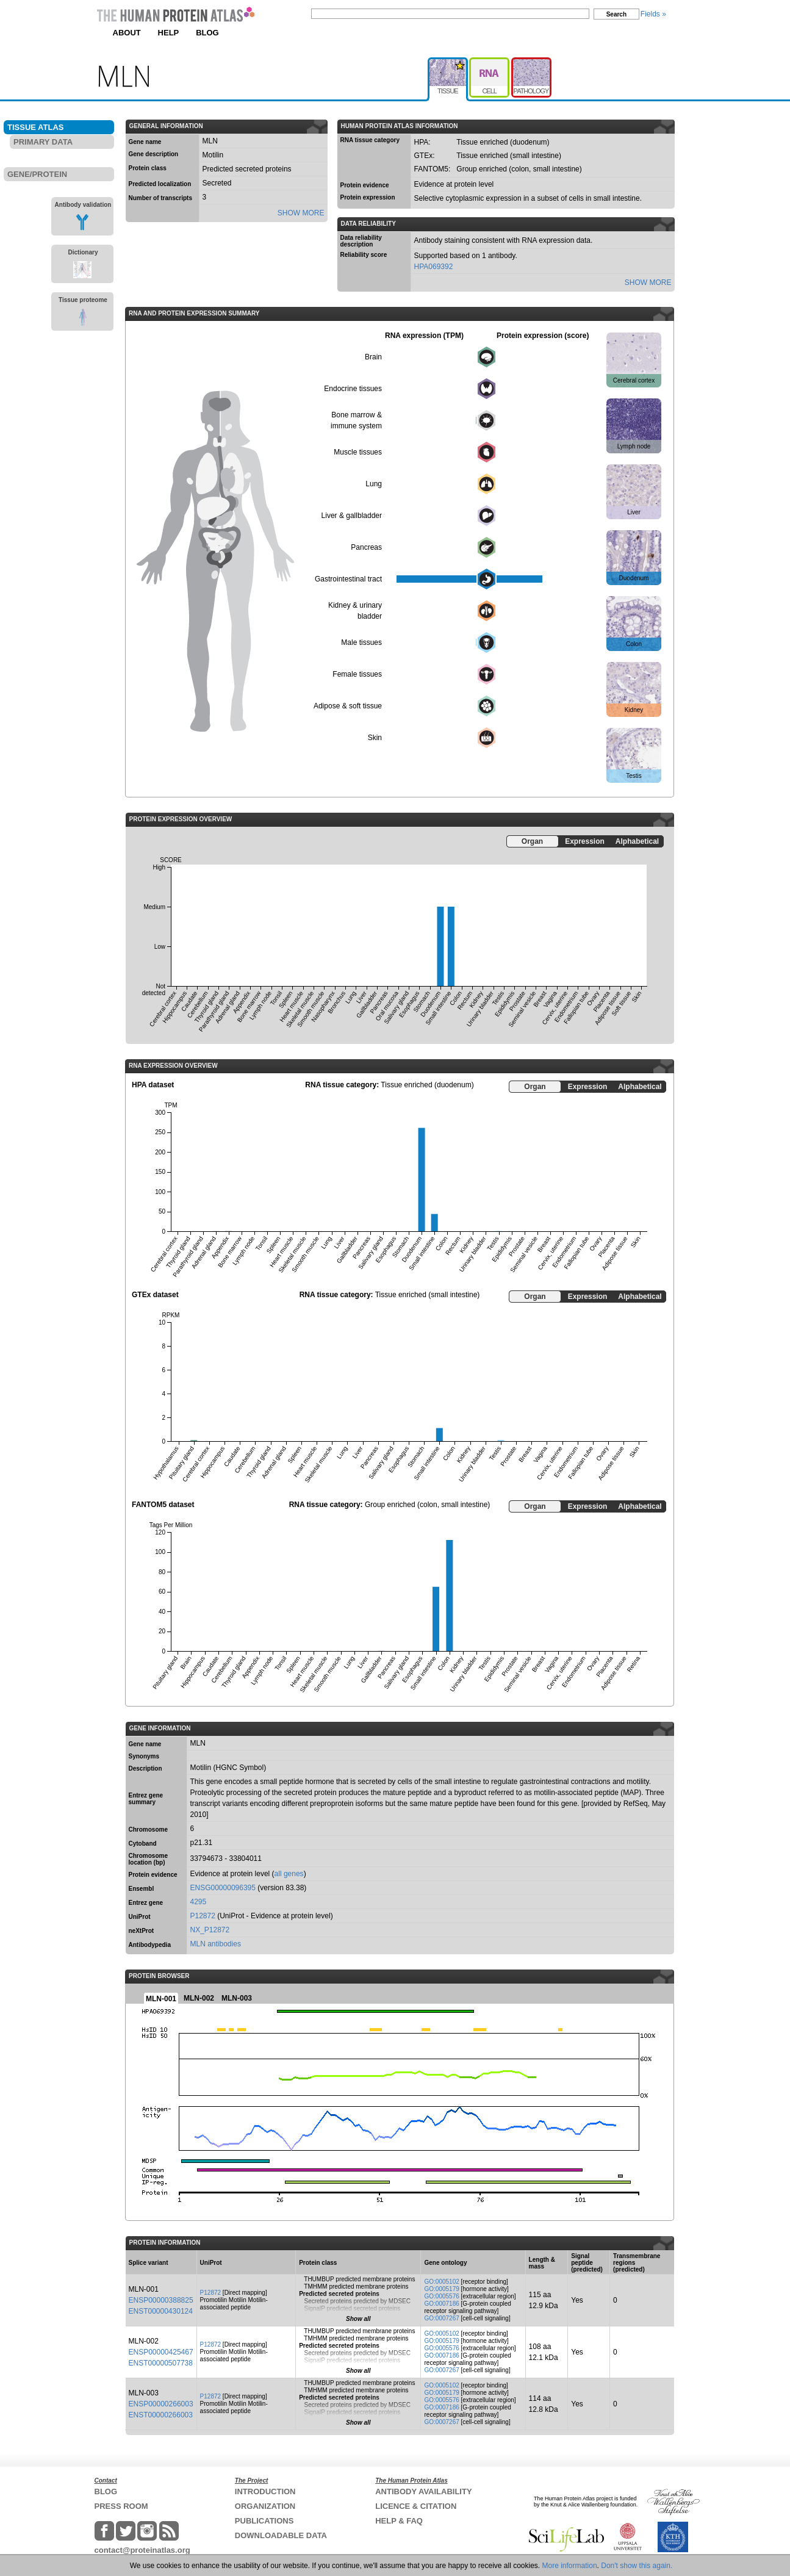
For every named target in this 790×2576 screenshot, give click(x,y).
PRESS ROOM (121, 2506)
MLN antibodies (215, 1944)
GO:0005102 (441, 2281)
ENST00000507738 (161, 2363)
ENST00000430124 (161, 2311)
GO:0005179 (441, 2289)
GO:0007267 (441, 2318)
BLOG (207, 32)
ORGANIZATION (265, 2506)
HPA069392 (433, 266)
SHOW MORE (301, 213)
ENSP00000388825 (161, 2300)
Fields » (653, 14)
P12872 (202, 1916)
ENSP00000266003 (161, 2404)
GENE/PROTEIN (37, 174)
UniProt (140, 1916)
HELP (168, 32)
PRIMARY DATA (43, 141)
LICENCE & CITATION (415, 2506)
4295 (198, 1902)
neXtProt (141, 1930)
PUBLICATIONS (264, 2520)
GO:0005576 (441, 2296)
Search (616, 14)
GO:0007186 (441, 2303)
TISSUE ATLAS (35, 127)
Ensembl (141, 1888)
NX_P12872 (210, 1930)
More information (569, 2565)
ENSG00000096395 (223, 1887)
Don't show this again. (636, 2565)
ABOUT (127, 32)
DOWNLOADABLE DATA (281, 2535)
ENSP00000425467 (161, 2352)
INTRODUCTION (265, 2491)
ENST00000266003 (161, 2415)
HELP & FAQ (399, 2520)
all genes (289, 1873)
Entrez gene (146, 1902)
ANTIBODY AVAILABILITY (423, 2491)
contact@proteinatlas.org (142, 2550)
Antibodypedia (150, 1944)
